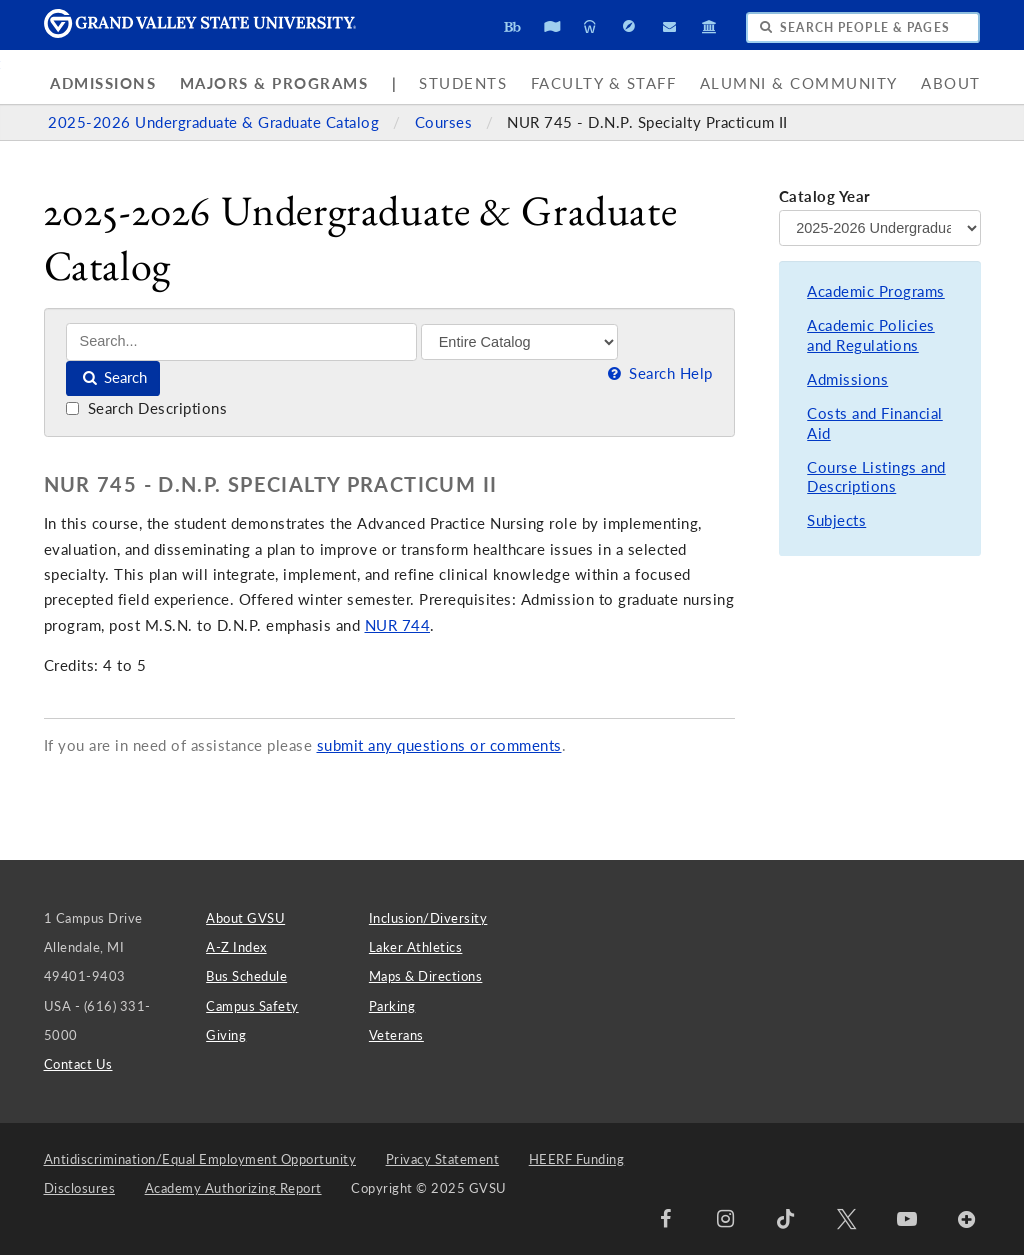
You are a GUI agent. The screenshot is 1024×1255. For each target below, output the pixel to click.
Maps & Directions (426, 976)
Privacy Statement (443, 1159)
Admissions (103, 83)
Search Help (658, 373)
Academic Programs (876, 291)
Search (113, 377)
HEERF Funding (577, 1159)
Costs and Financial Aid (875, 423)
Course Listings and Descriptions (876, 477)
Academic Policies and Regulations (871, 335)
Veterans (396, 1035)
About (951, 83)
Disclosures (80, 1188)
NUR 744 (398, 625)
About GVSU (245, 918)
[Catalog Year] (880, 228)
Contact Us (78, 1064)
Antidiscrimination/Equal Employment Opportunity (200, 1159)
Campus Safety (252, 1006)
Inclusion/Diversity (428, 918)
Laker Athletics (416, 947)
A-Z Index (236, 947)
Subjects (836, 520)
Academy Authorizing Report (233, 1188)
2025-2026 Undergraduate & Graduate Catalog (216, 122)
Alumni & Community (799, 83)
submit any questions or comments (439, 745)
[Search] (241, 341)
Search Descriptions (146, 408)
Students (463, 83)
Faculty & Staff (604, 83)
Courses (446, 122)
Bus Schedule (246, 976)
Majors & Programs (274, 83)
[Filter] (519, 342)
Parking (392, 1006)
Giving (226, 1035)
